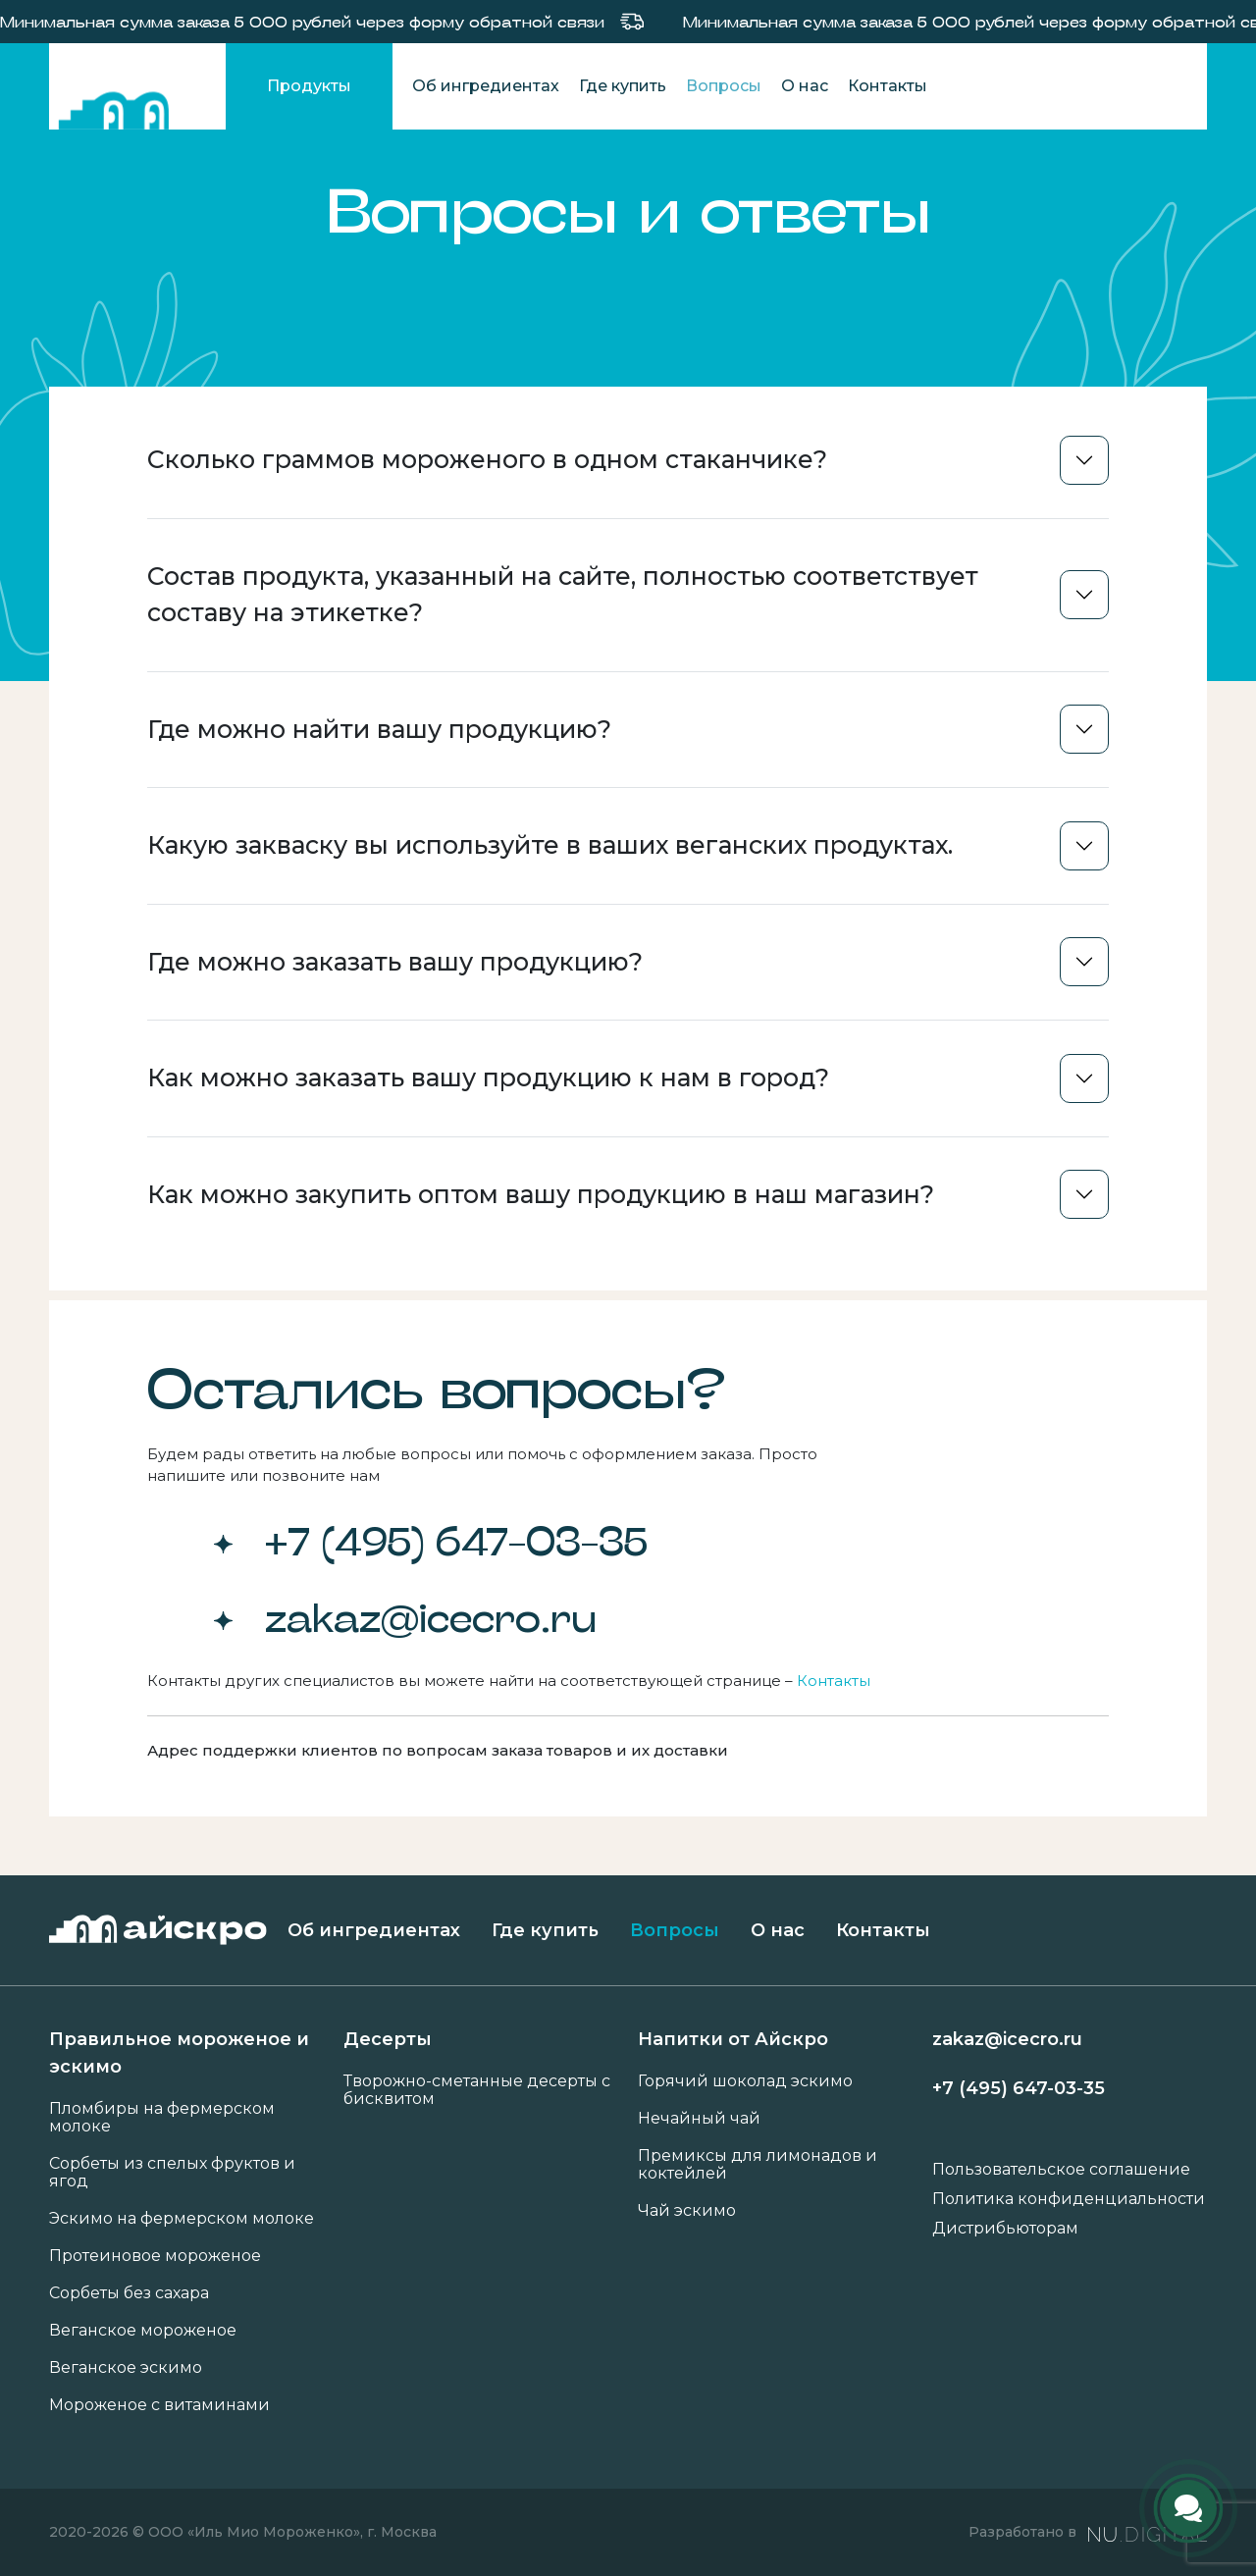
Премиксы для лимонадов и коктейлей (757, 2164)
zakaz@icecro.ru (431, 1617)
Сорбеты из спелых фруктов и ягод (172, 2172)
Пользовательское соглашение (1061, 2170)
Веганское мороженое (142, 2330)
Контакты (887, 86)
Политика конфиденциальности (1068, 2199)
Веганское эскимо (125, 2368)
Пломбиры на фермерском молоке (162, 2117)
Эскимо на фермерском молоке (181, 2219)
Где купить (622, 86)
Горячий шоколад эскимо (745, 2081)
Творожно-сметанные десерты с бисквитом (476, 2090)
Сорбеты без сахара (129, 2293)
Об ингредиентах (485, 86)
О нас (804, 86)
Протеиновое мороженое (155, 2256)
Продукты (309, 86)
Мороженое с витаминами (159, 2405)
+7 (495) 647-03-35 (456, 1540)
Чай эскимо (687, 2211)
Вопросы (723, 86)
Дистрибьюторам (1005, 2228)
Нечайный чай (699, 2119)
